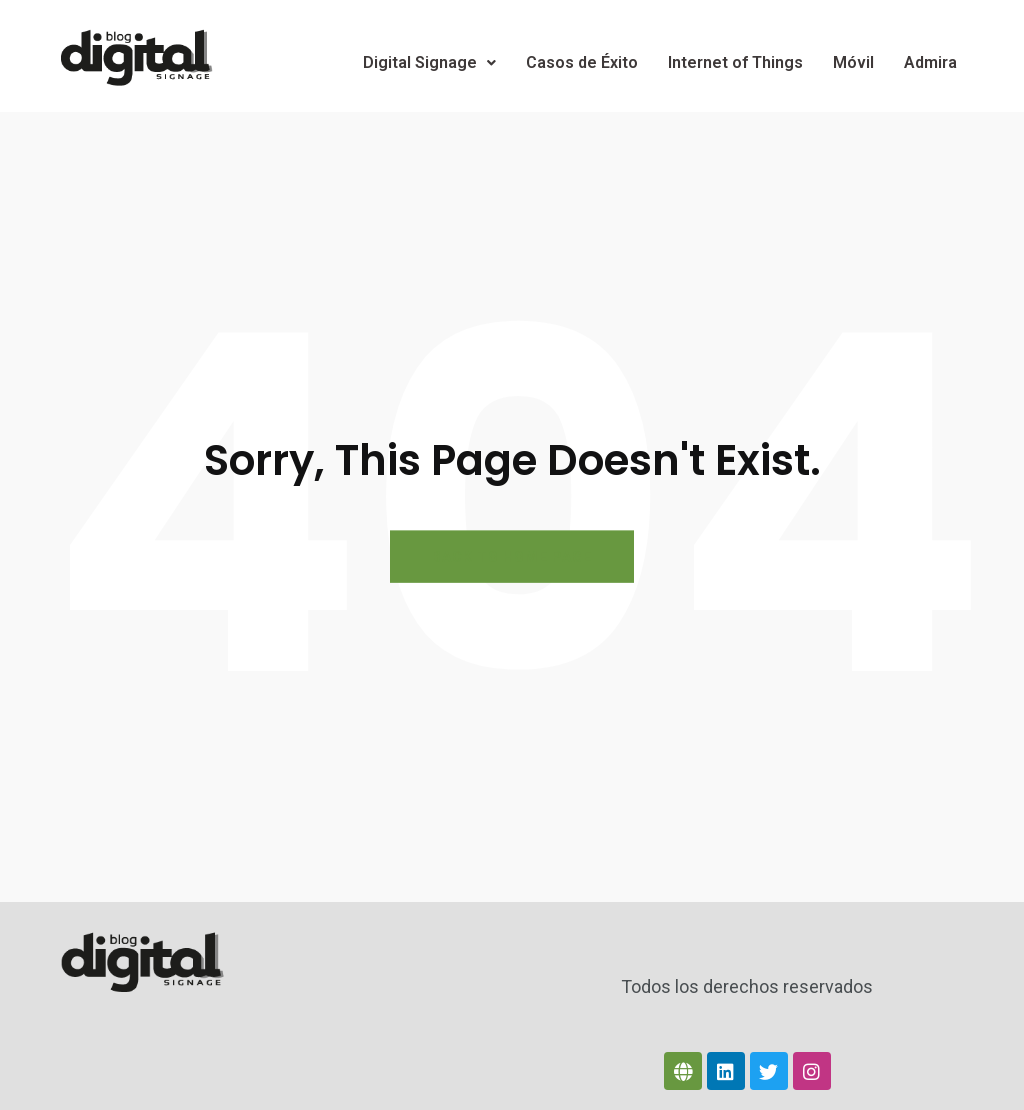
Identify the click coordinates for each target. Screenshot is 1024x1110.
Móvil (853, 62)
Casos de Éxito (582, 62)
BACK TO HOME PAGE (512, 556)
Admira (930, 62)
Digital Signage (429, 62)
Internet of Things (735, 62)
